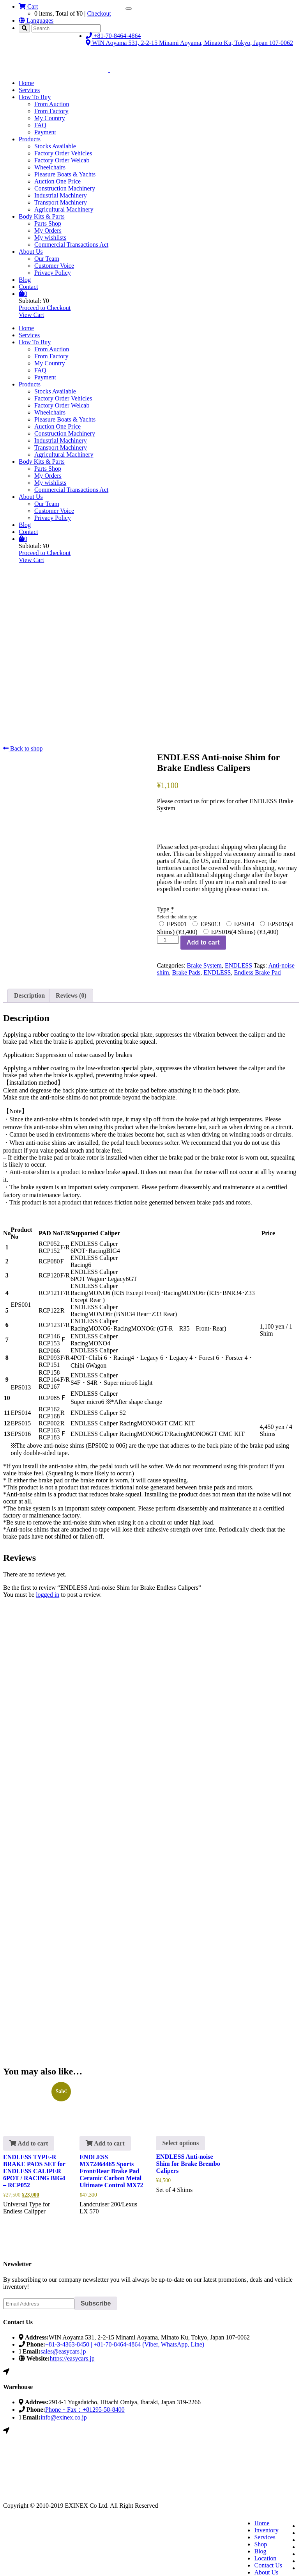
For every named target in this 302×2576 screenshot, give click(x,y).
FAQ (40, 125)
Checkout (99, 13)
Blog (25, 279)
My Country (49, 118)
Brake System (204, 965)
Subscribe (96, 2303)
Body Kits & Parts (42, 216)
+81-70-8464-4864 (113, 35)
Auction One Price (57, 181)
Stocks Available (55, 146)
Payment (45, 132)
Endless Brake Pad (257, 972)
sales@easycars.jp (63, 2351)
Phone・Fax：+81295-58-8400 (85, 2409)
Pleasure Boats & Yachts (64, 174)
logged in (47, 1594)
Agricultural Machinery (64, 209)
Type (172, 909)
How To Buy (35, 97)
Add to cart (203, 942)
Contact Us (268, 2565)
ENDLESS (238, 965)
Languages (36, 20)
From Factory (51, 111)
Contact (28, 286)
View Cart (31, 314)
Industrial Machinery (60, 195)
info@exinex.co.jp (64, 2417)
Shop (260, 2544)
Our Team (46, 258)
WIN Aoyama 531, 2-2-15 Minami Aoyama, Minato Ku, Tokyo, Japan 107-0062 (189, 42)
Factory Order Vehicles (63, 153)
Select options (180, 2143)
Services (29, 90)
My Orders (48, 230)
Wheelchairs (49, 167)
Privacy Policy (52, 272)
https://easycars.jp (72, 2358)
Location (265, 2558)
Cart (28, 6)
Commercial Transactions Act (71, 244)
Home (26, 83)
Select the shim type (177, 917)
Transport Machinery (60, 202)
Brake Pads (186, 972)
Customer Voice (54, 265)
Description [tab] (29, 995)
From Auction (51, 104)
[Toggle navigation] (128, 8)
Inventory (266, 2530)
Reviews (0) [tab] (71, 995)
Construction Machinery (64, 188)
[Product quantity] (168, 940)
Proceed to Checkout (45, 307)
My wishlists (50, 237)
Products (30, 139)
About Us (31, 251)
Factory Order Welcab (61, 160)
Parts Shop (47, 223)
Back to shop (23, 748)
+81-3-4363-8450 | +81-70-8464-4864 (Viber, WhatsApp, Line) (124, 2344)
